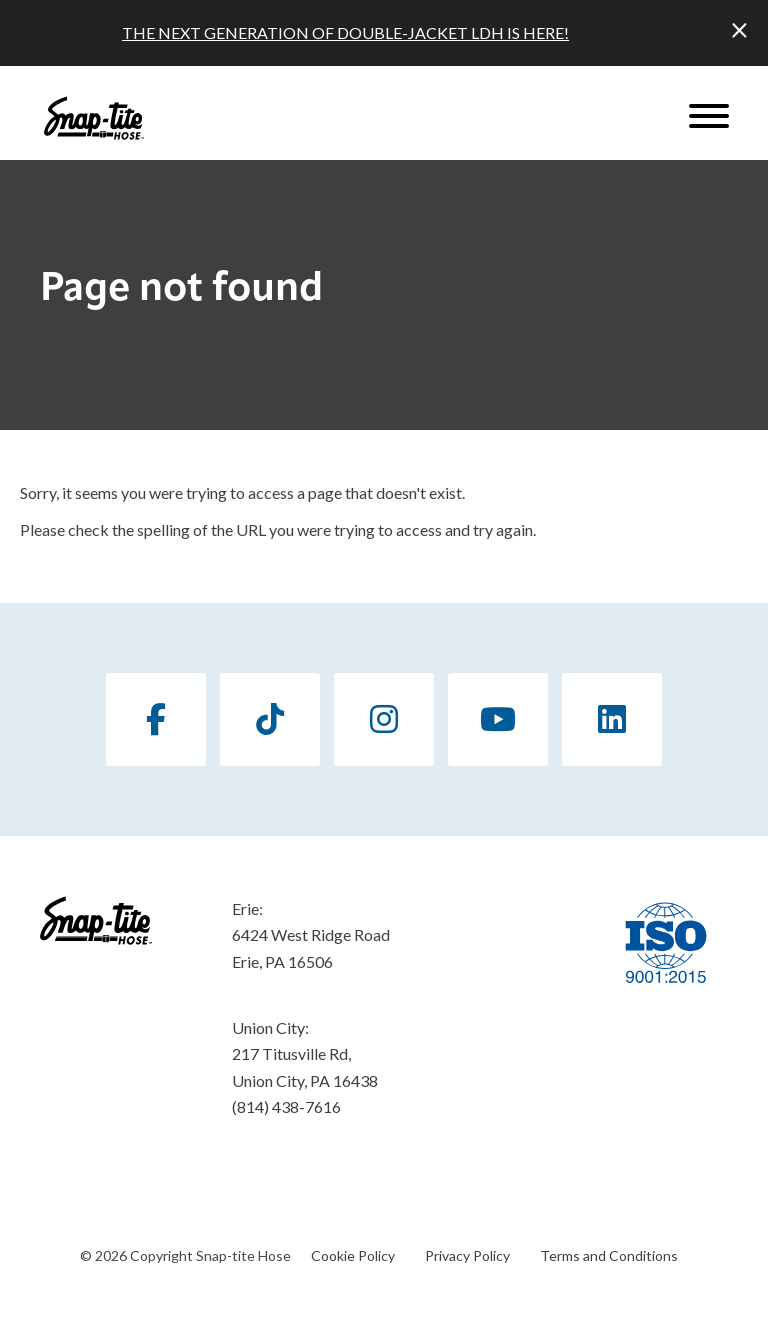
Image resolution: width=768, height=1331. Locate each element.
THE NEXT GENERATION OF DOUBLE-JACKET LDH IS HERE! (345, 32)
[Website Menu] (709, 118)
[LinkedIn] (612, 719)
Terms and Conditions (609, 1255)
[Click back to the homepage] (94, 118)
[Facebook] (156, 719)
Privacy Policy (467, 1255)
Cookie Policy (353, 1255)
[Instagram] (384, 719)
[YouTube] (498, 719)
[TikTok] (270, 719)
